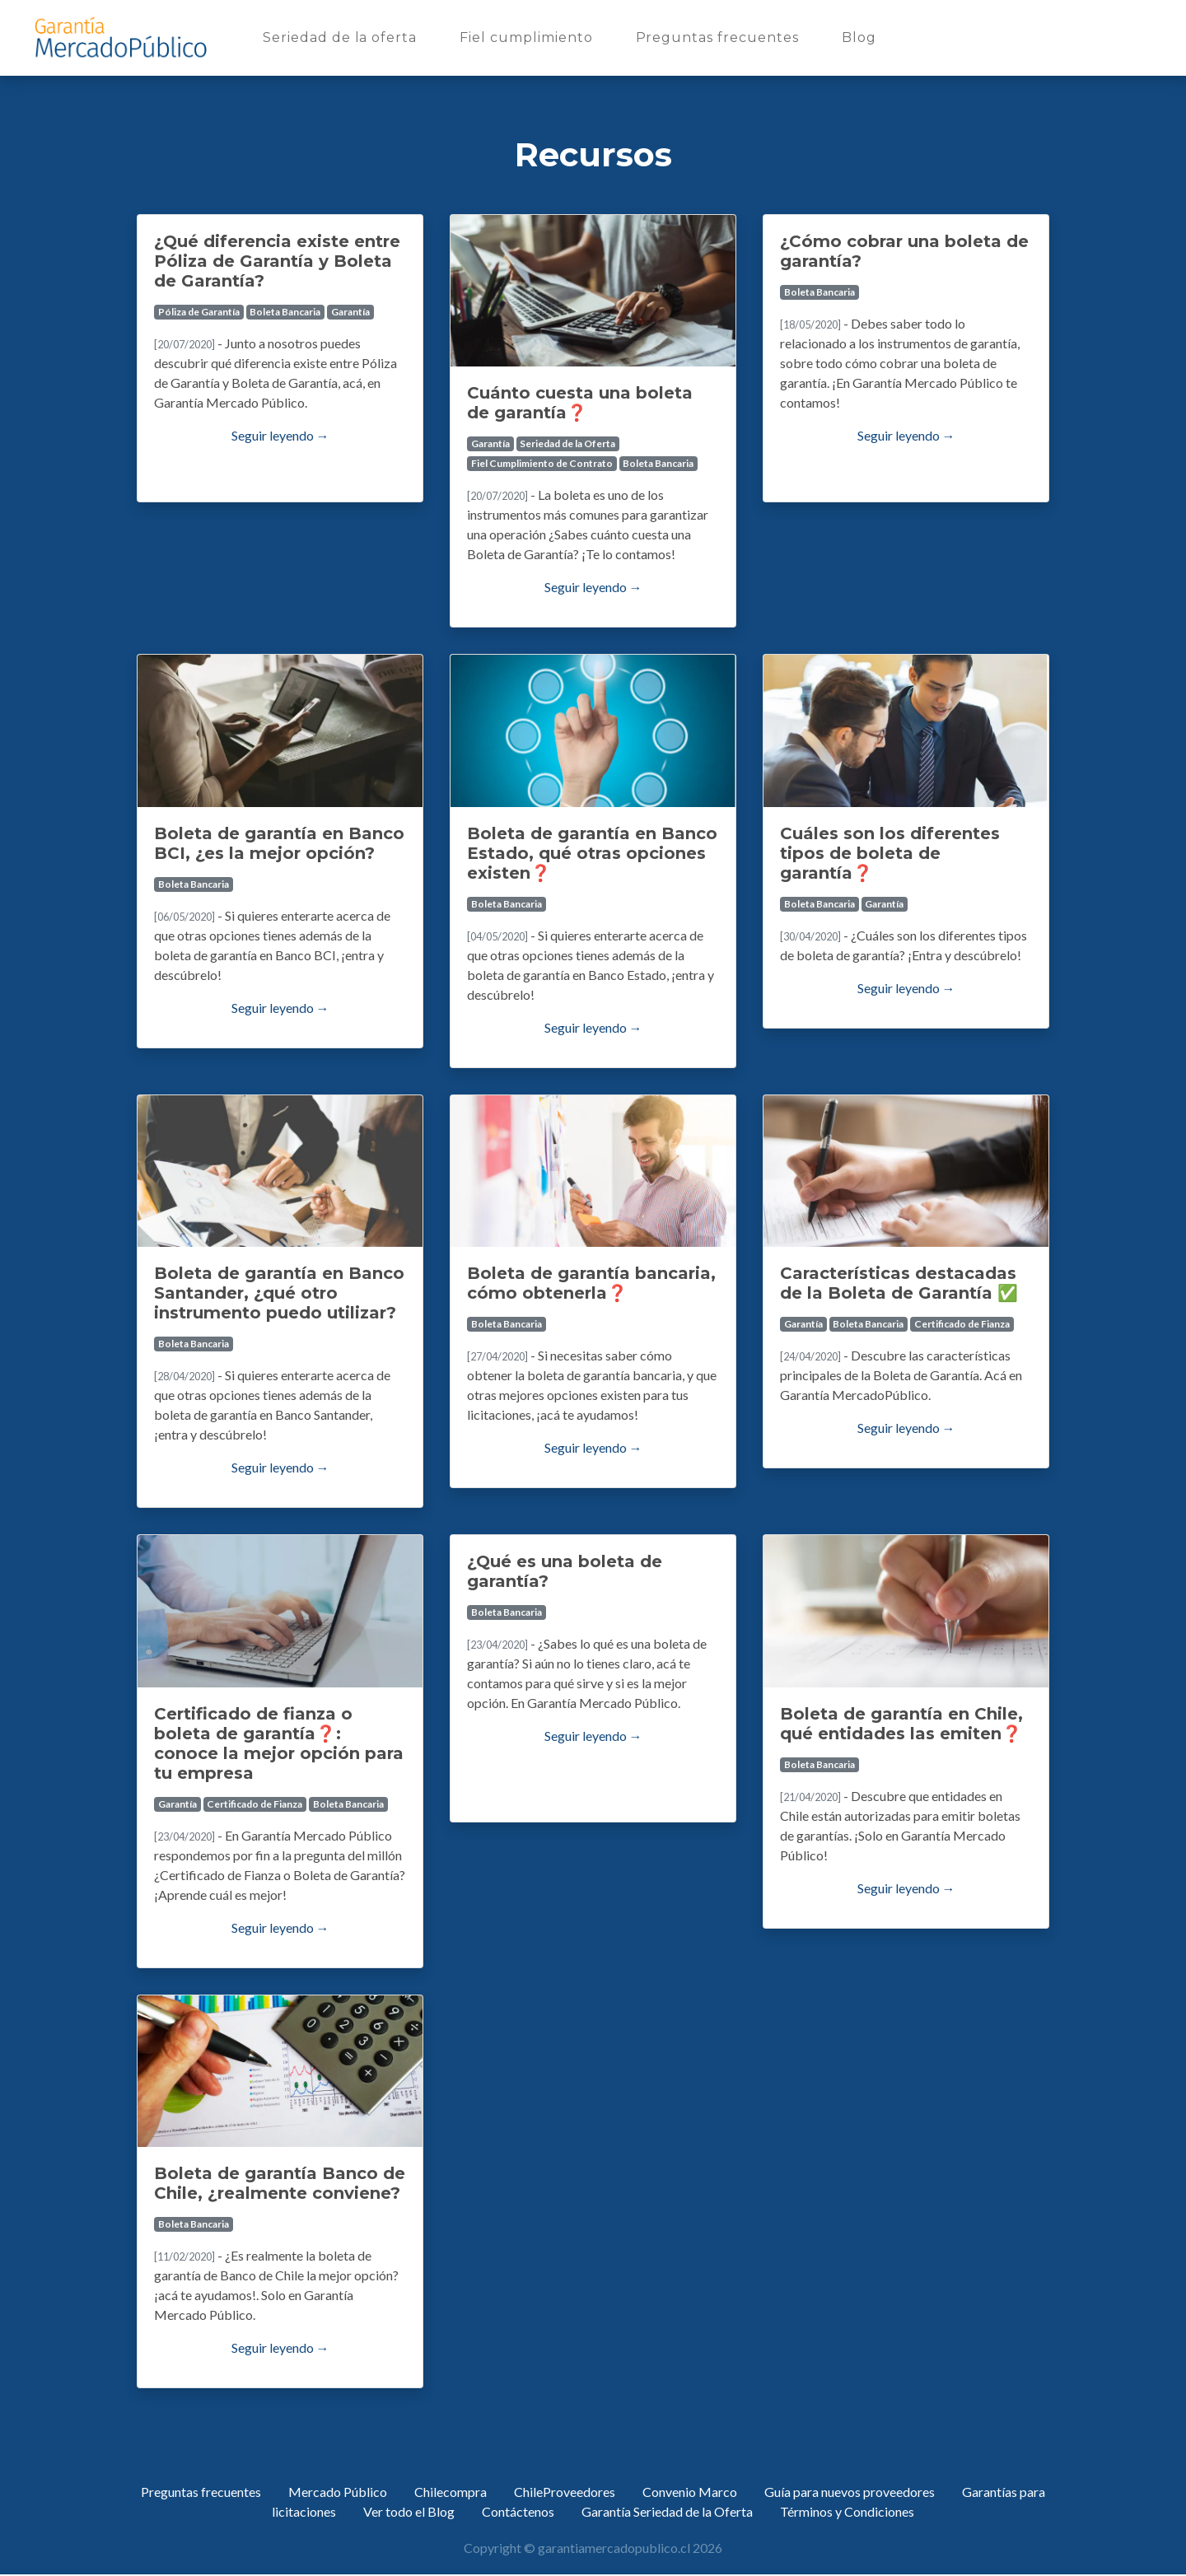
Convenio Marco (689, 2491)
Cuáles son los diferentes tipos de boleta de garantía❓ (890, 853)
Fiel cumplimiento (529, 36)
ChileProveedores (564, 2491)
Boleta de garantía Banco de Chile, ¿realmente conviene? (279, 2183)
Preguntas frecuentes (720, 36)
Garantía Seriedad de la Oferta (667, 2511)
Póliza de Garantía (199, 312)
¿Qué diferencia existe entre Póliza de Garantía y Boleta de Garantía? (277, 261)
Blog (862, 36)
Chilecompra (450, 2491)
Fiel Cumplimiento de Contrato (542, 463)
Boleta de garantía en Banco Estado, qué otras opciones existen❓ (592, 853)
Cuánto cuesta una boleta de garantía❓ (580, 402)
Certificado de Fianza (962, 1324)
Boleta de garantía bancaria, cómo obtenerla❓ (591, 1283)
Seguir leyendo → (280, 435)
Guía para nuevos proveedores (849, 2491)
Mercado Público (337, 2491)
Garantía (350, 312)
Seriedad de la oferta (343, 36)
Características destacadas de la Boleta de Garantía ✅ (899, 1283)
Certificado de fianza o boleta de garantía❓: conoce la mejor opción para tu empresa (279, 1743)
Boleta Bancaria (285, 312)
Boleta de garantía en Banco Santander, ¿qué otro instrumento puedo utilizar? (279, 1293)
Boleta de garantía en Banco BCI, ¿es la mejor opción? (279, 843)
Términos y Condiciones (847, 2511)
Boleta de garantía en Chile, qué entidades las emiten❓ (901, 1723)
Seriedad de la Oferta (567, 443)
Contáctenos (518, 2511)
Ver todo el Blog (409, 2511)
